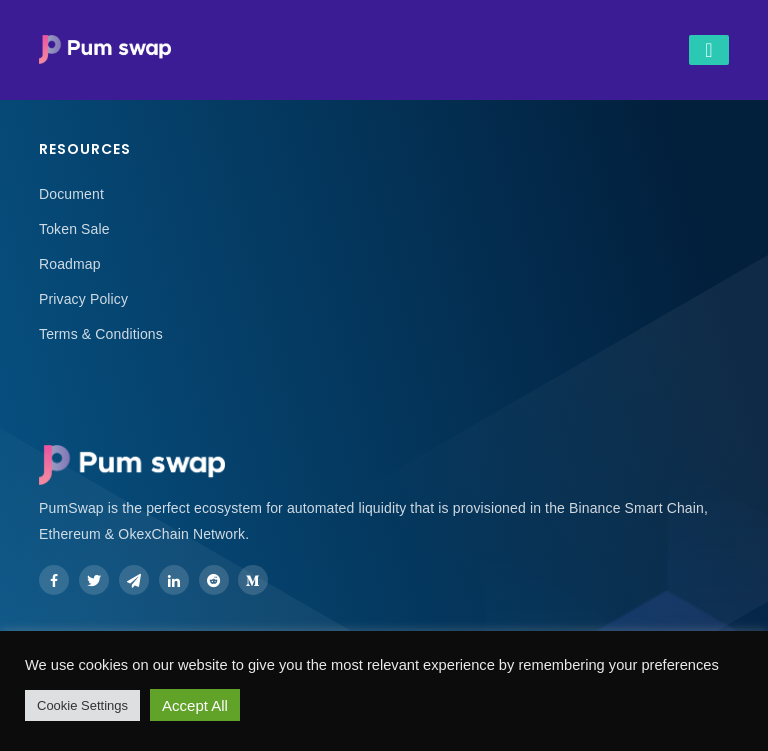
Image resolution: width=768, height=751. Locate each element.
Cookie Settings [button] (82, 705)
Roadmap (70, 264)
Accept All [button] (195, 705)
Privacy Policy (83, 299)
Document (71, 194)
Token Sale (74, 229)
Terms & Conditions (101, 334)
